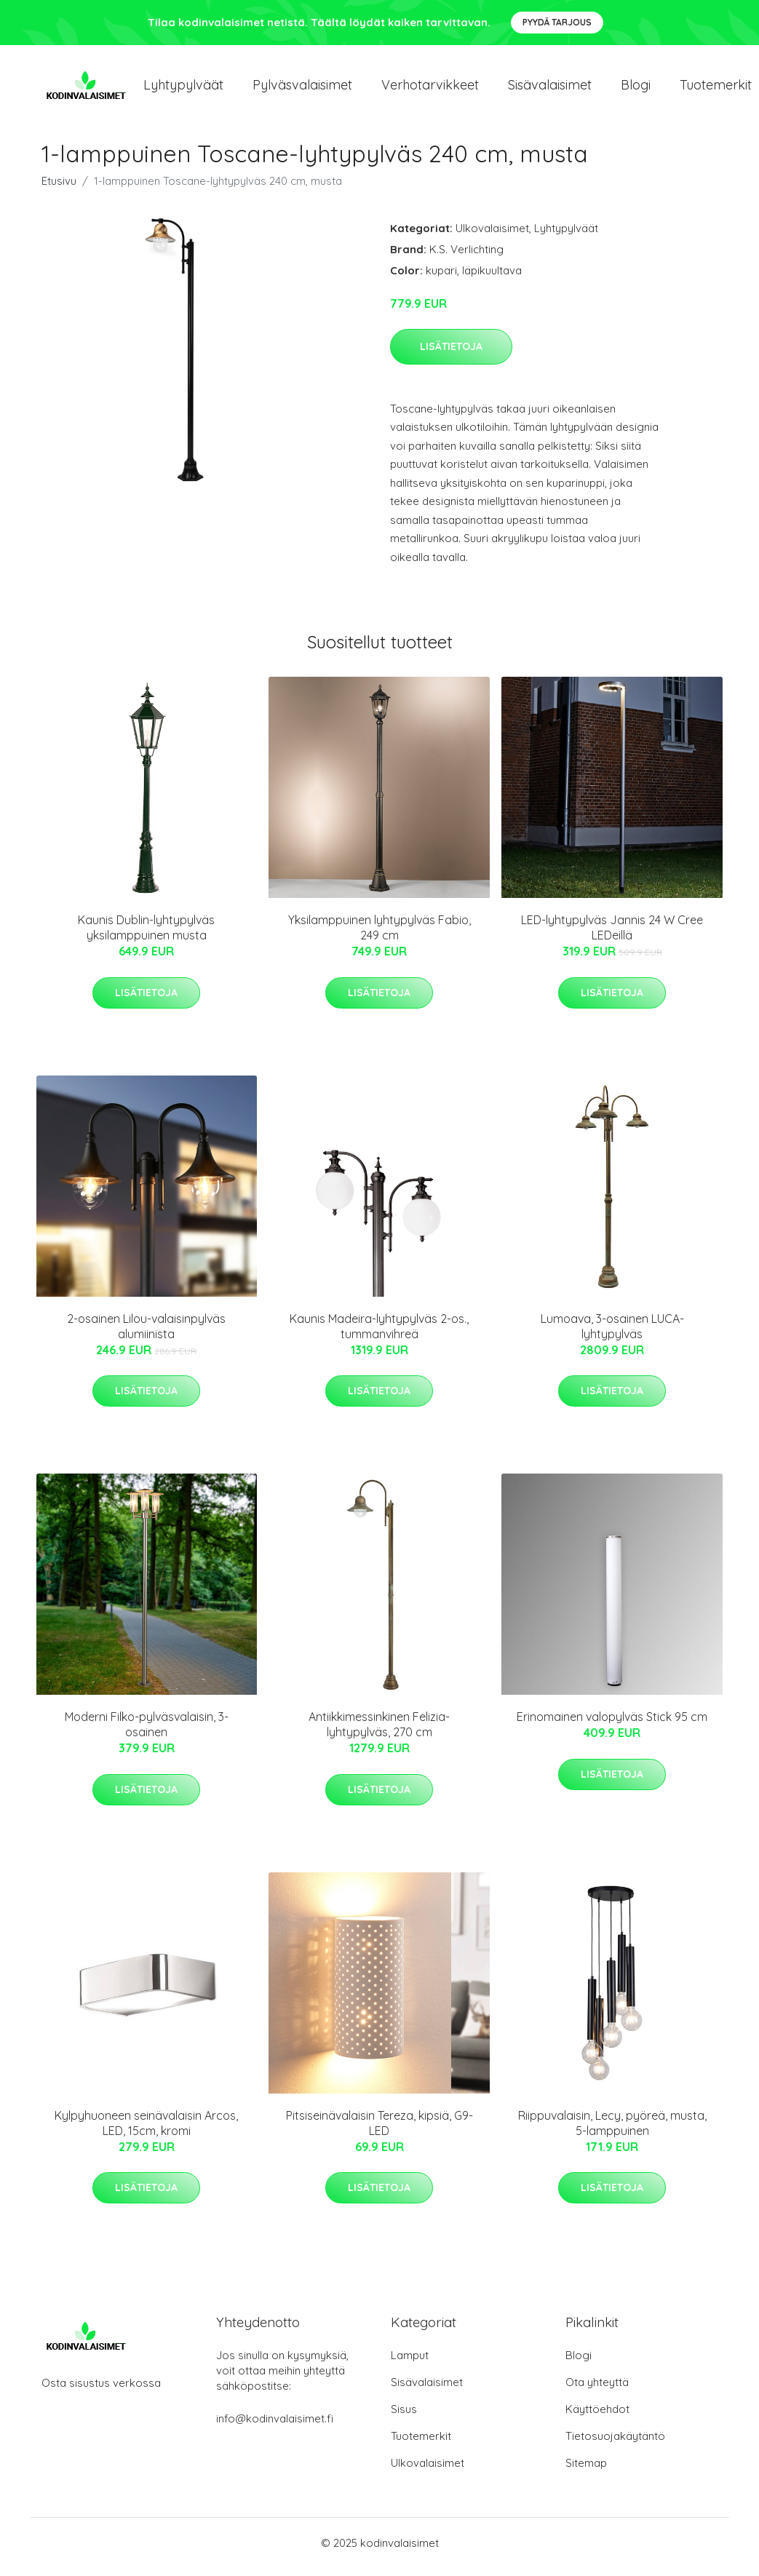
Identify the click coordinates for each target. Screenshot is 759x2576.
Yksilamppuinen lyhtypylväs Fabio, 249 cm (379, 935)
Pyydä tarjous (557, 22)
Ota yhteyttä (597, 2390)
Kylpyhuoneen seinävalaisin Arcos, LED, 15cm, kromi (146, 2130)
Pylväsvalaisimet (302, 88)
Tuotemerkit (421, 2444)
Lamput (410, 2363)
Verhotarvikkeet (430, 88)
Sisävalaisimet (550, 88)
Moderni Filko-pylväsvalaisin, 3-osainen (147, 1732)
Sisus (404, 2417)
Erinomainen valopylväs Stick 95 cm (612, 1724)
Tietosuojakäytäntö (615, 2444)
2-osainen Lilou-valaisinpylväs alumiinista (146, 1333)
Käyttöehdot (597, 2417)
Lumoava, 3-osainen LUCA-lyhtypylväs (612, 1333)
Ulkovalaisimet (492, 235)
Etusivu (58, 188)
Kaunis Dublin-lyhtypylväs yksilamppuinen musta (146, 935)
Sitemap (586, 2471)
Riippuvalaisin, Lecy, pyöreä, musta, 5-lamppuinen (612, 2130)
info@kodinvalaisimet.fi (274, 2426)
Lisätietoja (451, 353)
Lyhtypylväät (183, 88)
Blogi (636, 88)
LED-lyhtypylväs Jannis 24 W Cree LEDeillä (612, 935)
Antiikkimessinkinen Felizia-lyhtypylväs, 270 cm (379, 1732)
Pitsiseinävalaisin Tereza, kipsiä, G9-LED (379, 2130)
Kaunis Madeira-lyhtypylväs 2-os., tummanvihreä (379, 1333)
